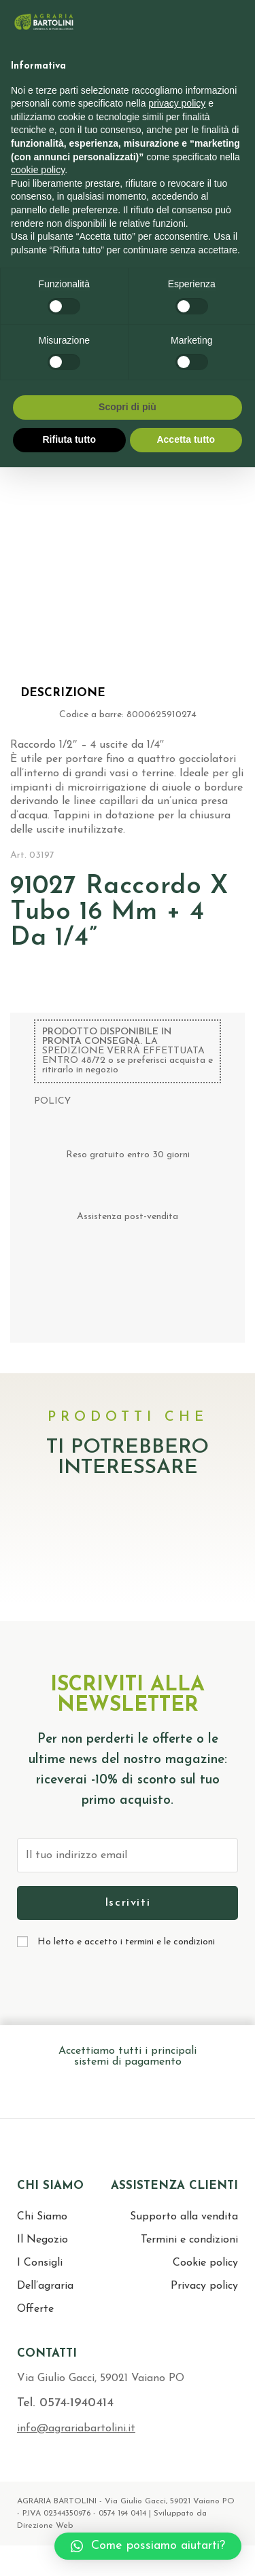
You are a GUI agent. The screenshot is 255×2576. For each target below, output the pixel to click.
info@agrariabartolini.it (76, 2428)
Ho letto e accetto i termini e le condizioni (126, 1942)
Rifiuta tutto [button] (69, 439)
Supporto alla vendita (184, 2216)
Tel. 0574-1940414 (65, 2403)
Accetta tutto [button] (185, 439)
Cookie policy (205, 2262)
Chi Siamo (42, 2216)
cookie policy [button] (38, 169)
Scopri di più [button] (127, 406)
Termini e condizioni (189, 2239)
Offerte (35, 2309)
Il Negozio (42, 2239)
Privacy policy (204, 2286)
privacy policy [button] (176, 103)
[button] (147, 2546)
